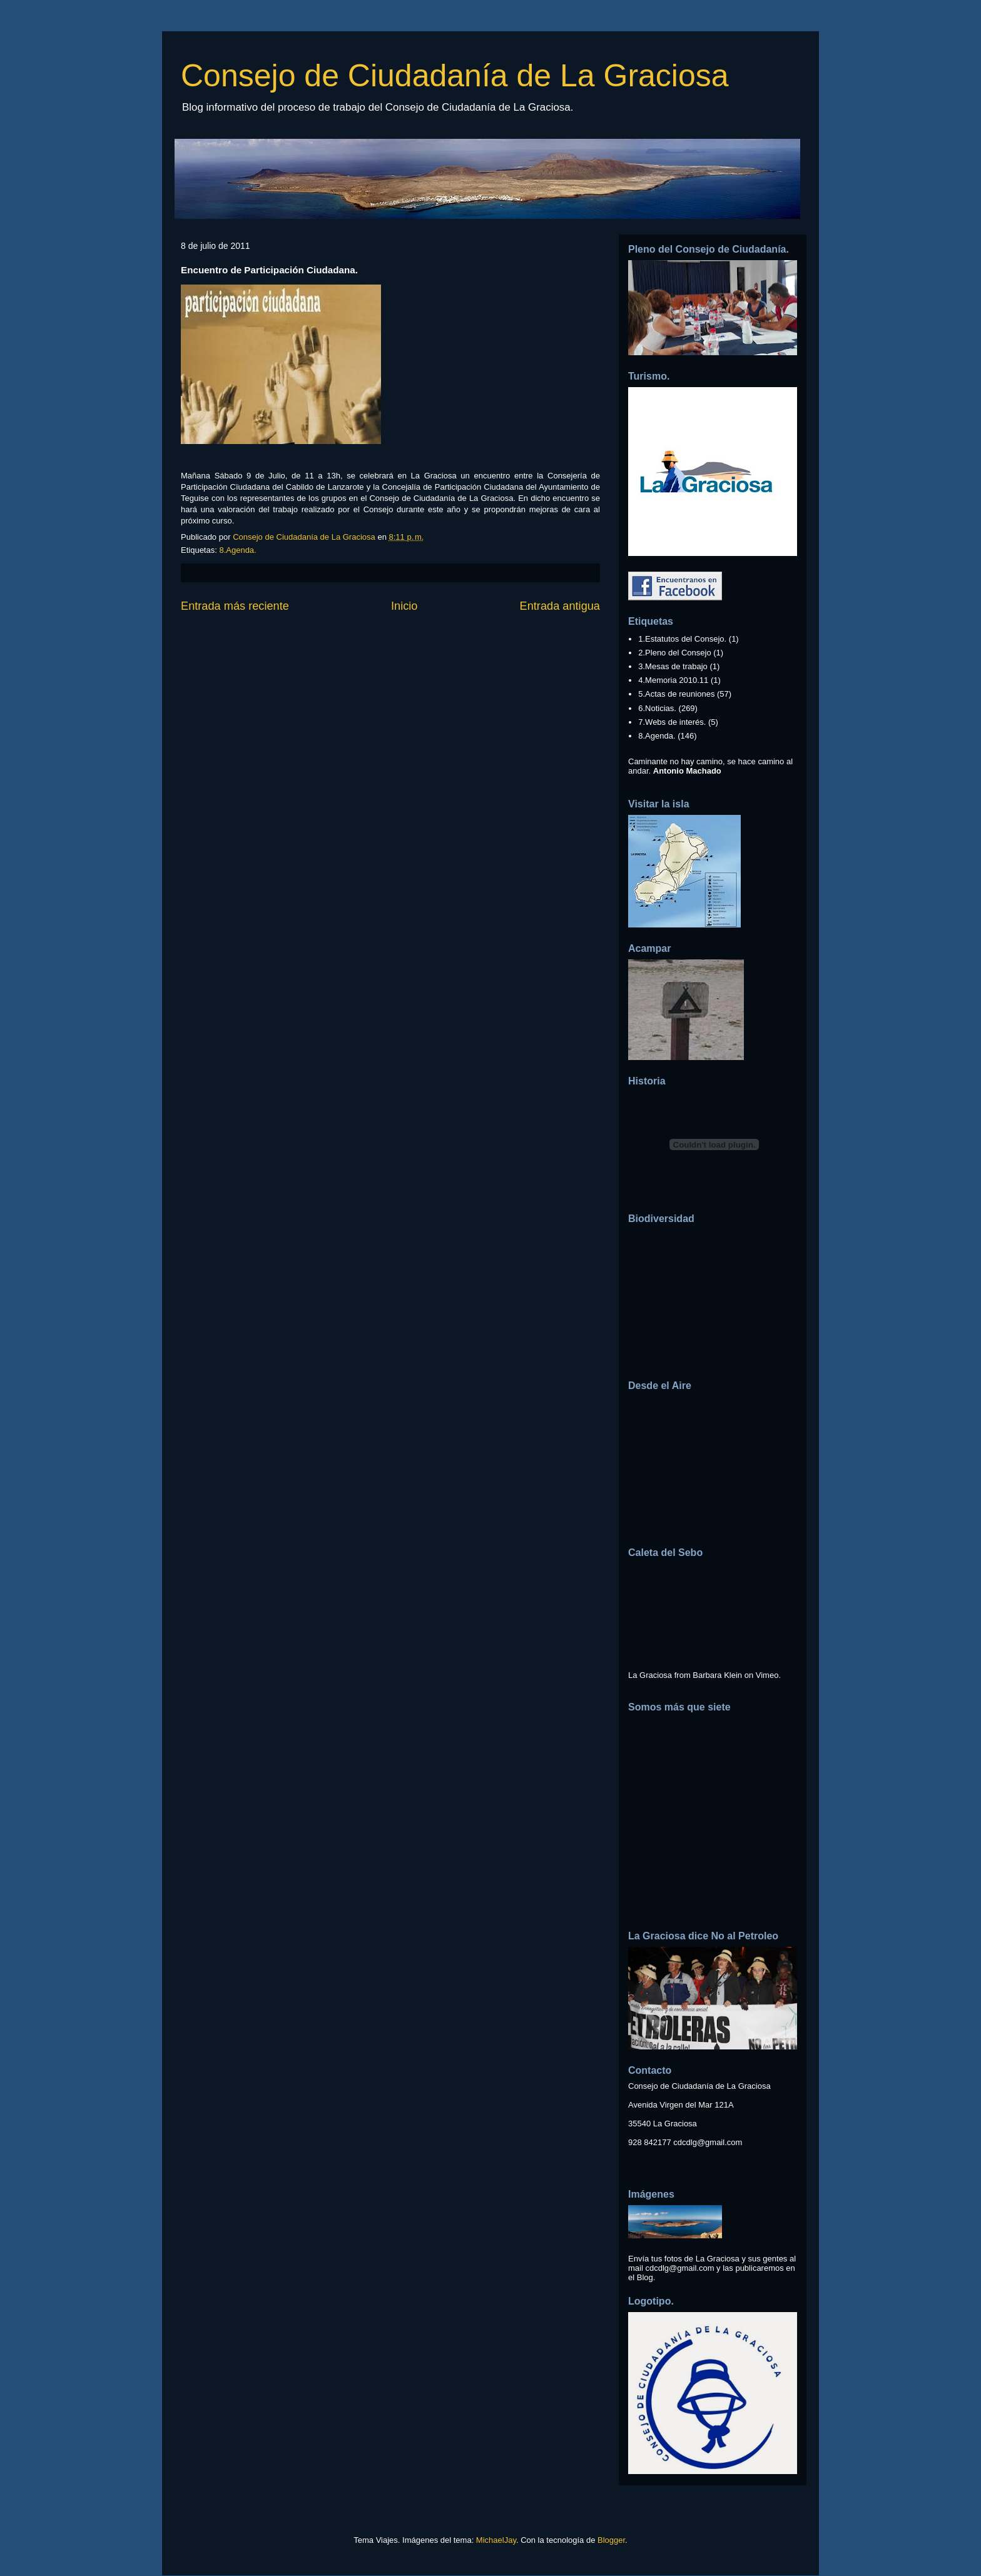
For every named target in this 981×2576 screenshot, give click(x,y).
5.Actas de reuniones (676, 694)
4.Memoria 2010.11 (673, 680)
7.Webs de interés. (672, 722)
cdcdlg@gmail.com (707, 2142)
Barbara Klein (717, 1675)
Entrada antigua (560, 606)
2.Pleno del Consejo (674, 652)
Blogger (611, 2540)
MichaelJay (496, 2540)
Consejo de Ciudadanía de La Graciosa (455, 75)
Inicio (404, 606)
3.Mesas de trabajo (673, 666)
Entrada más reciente (235, 606)
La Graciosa (650, 1675)
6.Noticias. (657, 708)
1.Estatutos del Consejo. (682, 639)
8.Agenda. (237, 550)
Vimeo (767, 1675)
